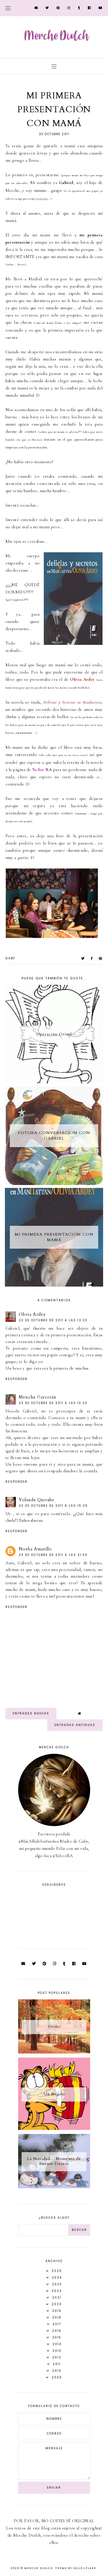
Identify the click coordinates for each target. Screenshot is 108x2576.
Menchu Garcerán (37, 1397)
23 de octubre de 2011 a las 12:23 (53, 1320)
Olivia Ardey (32, 1314)
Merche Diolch (38, 2568)
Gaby (10, 958)
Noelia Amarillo (35, 1549)
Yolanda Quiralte (36, 1500)
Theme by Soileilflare (75, 2568)
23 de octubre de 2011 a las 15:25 (53, 1506)
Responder (16, 1379)
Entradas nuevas (31, 1713)
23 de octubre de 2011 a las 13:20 (53, 1403)
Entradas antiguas (74, 1725)
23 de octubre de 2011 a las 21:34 (53, 1555)
